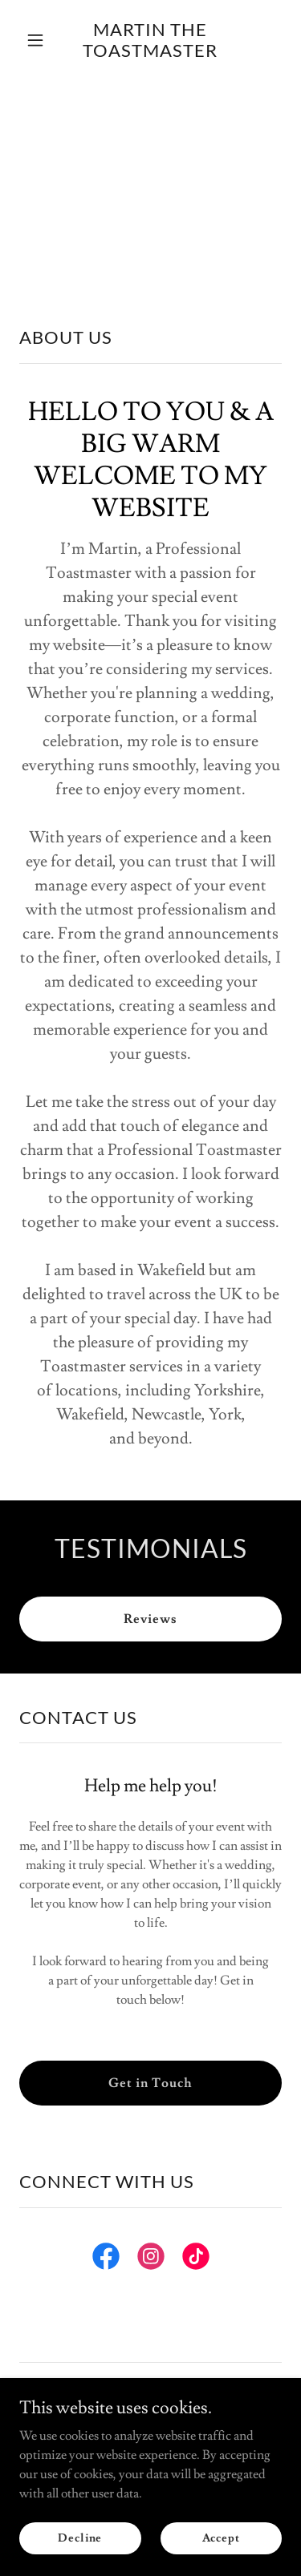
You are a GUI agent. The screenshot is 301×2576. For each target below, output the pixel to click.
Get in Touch (150, 2083)
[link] (150, 53)
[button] (39, 40)
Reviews (150, 1619)
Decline (80, 2537)
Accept (221, 2537)
